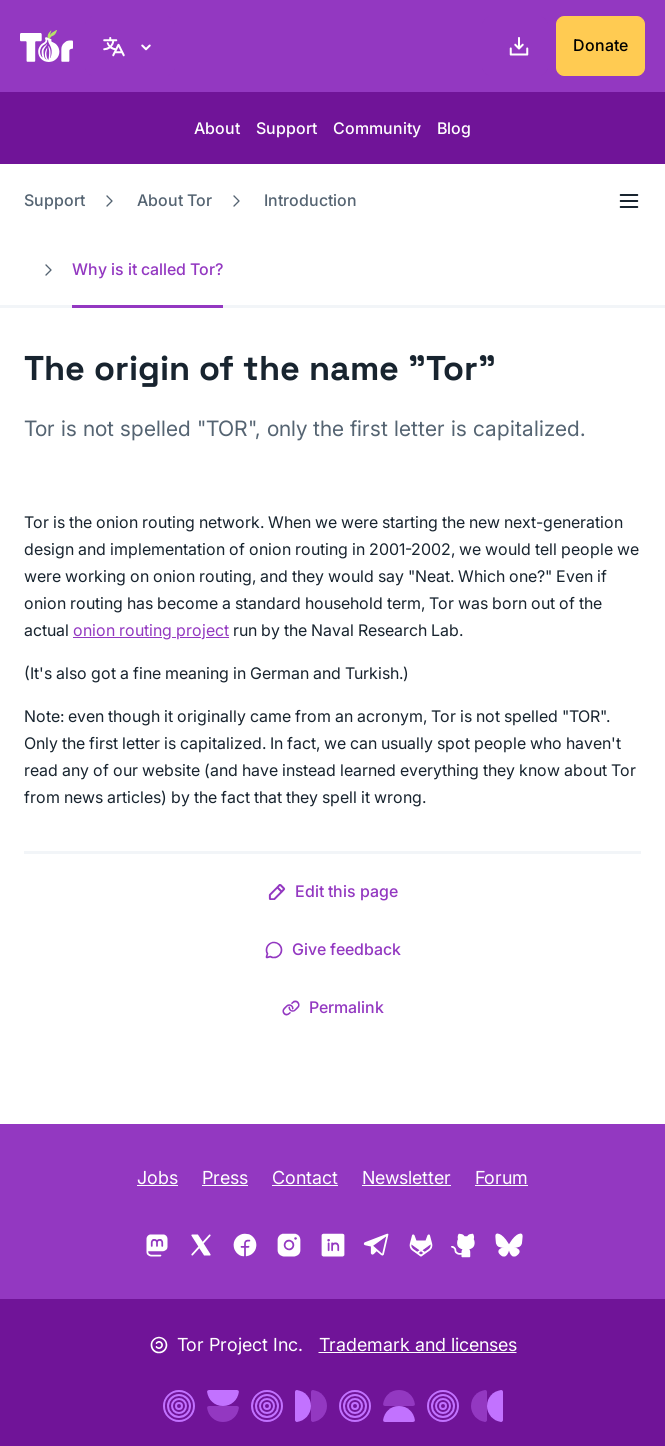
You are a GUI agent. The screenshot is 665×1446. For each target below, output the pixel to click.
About (217, 128)
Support (286, 128)
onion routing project (151, 630)
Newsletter (406, 1177)
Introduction (310, 200)
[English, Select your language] (130, 46)
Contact (305, 1177)
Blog (454, 128)
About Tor (174, 200)
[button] (332, 895)
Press (225, 1177)
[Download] (515, 46)
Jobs (157, 1177)
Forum (501, 1177)
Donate (600, 45)
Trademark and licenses (418, 1344)
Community (377, 128)
